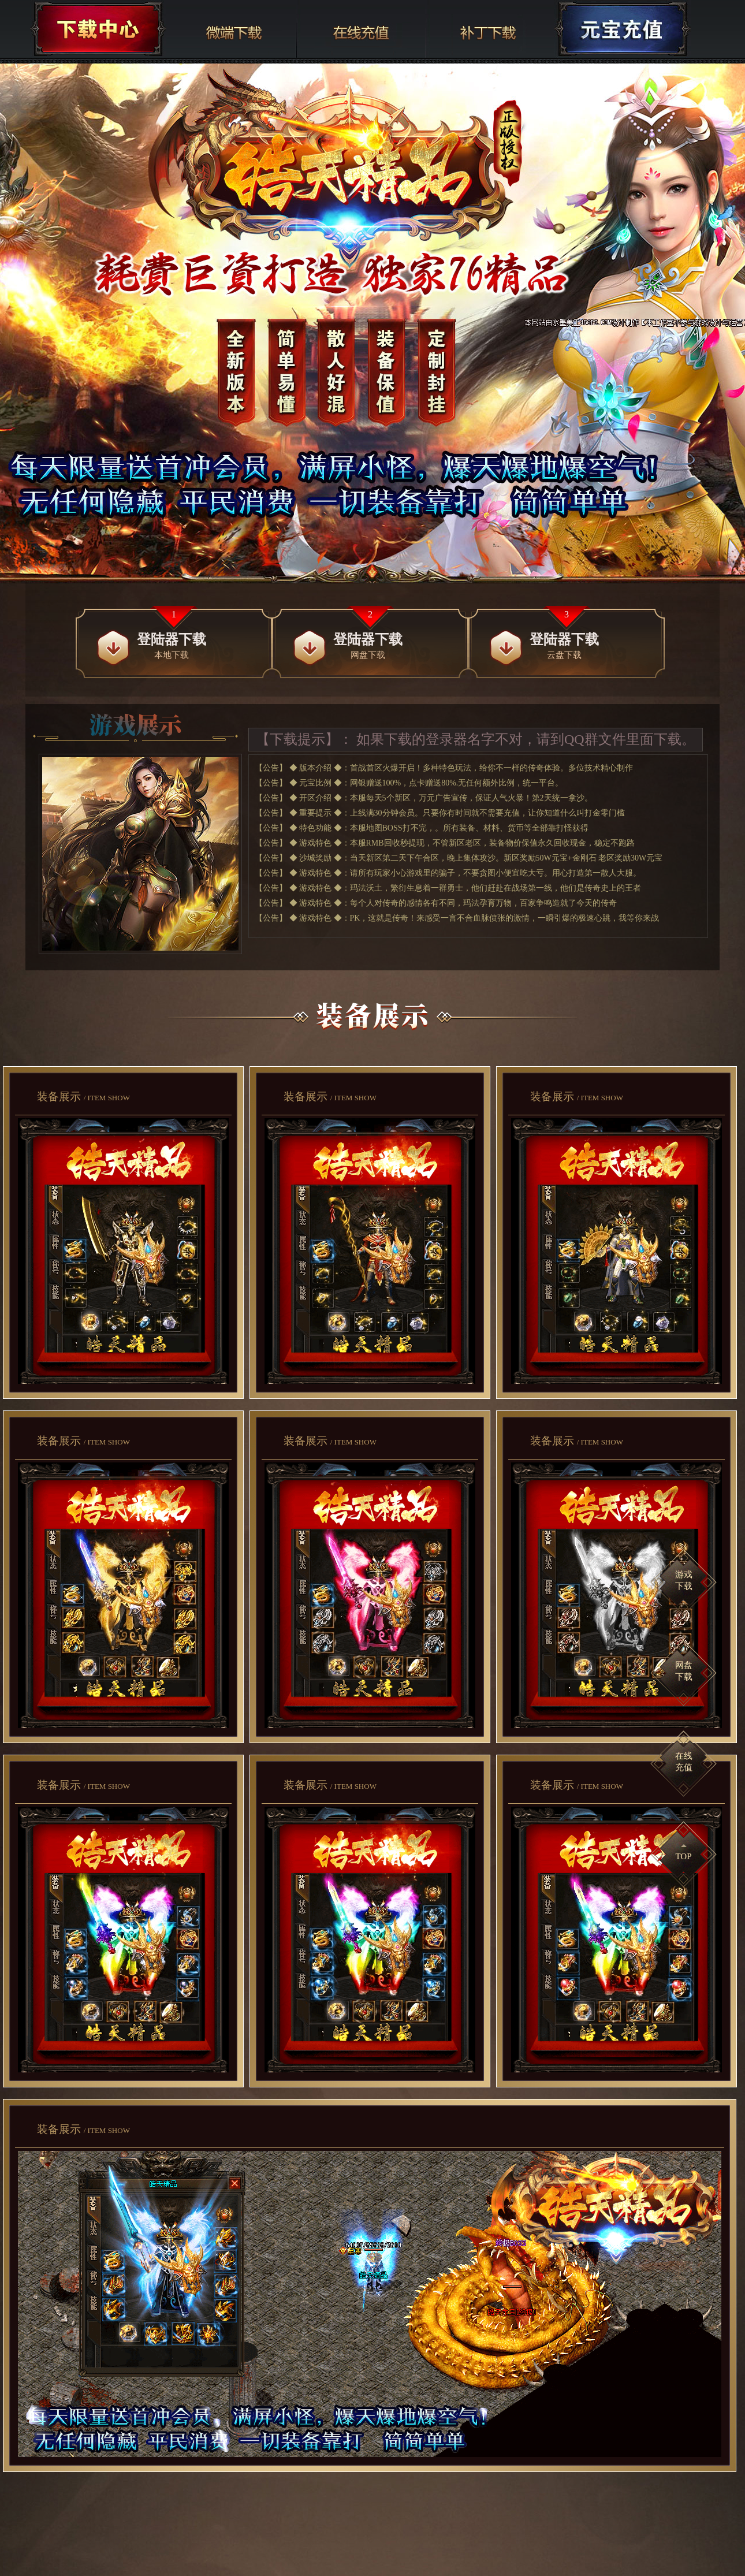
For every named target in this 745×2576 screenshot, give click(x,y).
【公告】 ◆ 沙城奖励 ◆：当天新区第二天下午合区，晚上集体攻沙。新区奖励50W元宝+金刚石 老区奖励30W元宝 (458, 858)
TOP (683, 1851)
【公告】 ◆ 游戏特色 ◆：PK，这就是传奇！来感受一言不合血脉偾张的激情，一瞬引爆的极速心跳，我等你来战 (457, 918)
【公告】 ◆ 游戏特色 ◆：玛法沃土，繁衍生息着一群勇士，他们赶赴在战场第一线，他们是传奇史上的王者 (448, 888)
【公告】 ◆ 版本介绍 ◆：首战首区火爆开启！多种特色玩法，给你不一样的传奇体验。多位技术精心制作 (444, 768)
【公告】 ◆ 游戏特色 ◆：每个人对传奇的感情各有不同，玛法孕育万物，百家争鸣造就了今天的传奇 (436, 903)
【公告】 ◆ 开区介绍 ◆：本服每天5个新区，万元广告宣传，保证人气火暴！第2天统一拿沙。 (424, 798)
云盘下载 (577, 636)
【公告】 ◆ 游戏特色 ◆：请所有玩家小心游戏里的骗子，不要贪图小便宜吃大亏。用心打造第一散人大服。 (448, 873)
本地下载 (184, 636)
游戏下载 (683, 1580)
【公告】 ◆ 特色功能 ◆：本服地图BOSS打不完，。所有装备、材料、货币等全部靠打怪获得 (421, 828)
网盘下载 (683, 1671)
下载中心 (98, 29)
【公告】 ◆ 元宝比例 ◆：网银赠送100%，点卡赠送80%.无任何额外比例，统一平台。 (409, 783)
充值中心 (622, 29)
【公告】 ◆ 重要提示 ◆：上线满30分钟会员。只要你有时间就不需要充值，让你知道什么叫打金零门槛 (440, 813)
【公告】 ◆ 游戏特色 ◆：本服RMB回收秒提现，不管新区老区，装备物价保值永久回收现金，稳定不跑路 (445, 843)
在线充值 (683, 1761)
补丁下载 (490, 29)
